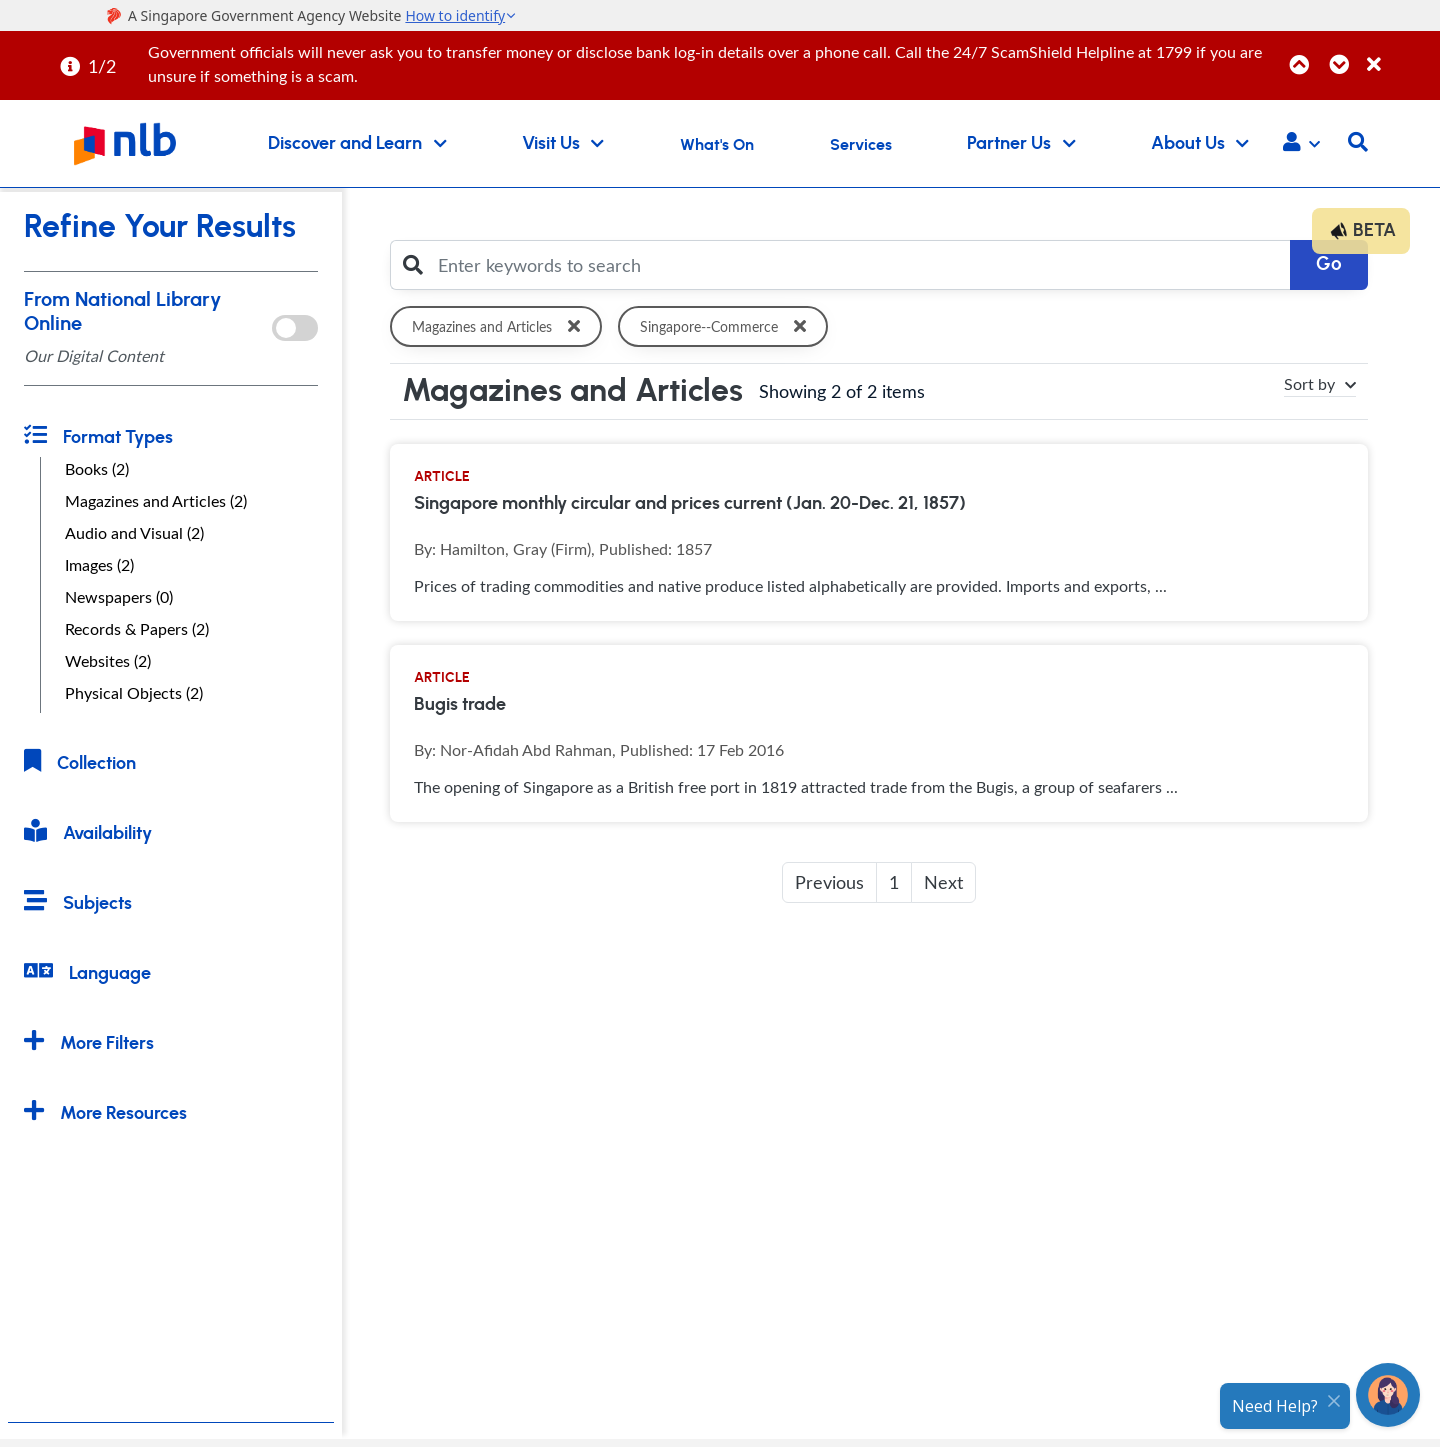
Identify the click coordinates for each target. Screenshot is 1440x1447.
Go (1329, 264)
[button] (1301, 144)
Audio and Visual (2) (134, 533)
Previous (829, 882)
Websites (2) (108, 661)
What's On (717, 145)
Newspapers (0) (119, 597)
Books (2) (97, 469)
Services (861, 145)
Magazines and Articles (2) (156, 501)
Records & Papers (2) (137, 629)
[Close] (1400, 53)
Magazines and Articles (500, 326)
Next (943, 882)
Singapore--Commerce (727, 326)
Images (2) (99, 565)
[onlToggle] (295, 328)
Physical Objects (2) (134, 693)
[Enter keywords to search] (858, 265)
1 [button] (894, 882)
